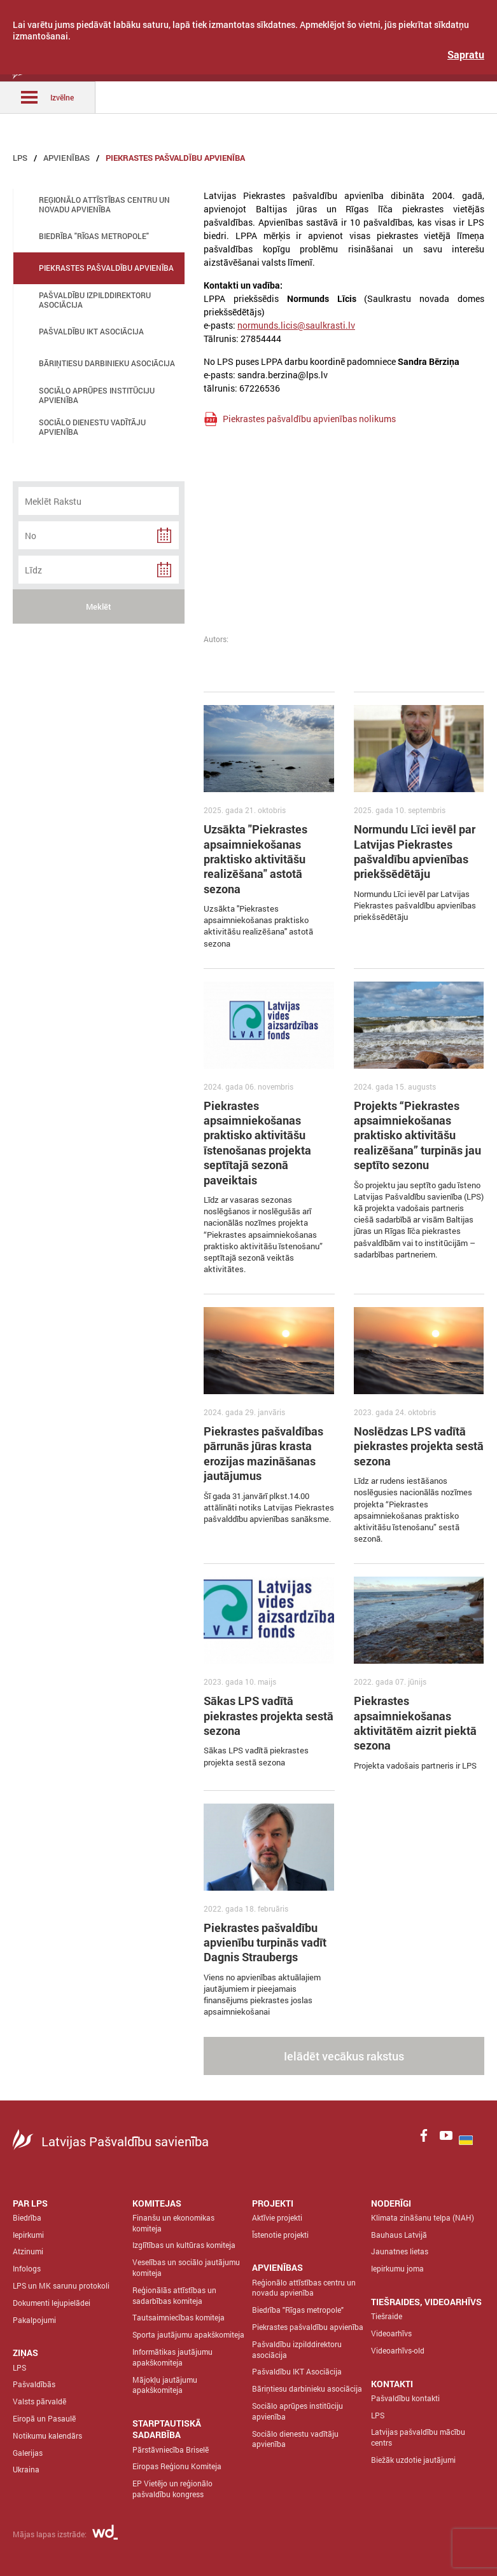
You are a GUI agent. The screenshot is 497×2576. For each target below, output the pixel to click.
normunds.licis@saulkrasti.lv (296, 325)
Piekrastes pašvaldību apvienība (175, 157)
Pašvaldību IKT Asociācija (297, 2371)
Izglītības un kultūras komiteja (183, 2245)
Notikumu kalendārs (47, 2435)
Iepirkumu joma (397, 2268)
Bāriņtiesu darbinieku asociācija (307, 2388)
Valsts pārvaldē (39, 2401)
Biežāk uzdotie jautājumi (413, 2460)
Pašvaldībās (34, 2384)
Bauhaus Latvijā (399, 2235)
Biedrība (27, 2217)
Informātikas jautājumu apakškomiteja (172, 2356)
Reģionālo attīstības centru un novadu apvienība (304, 2287)
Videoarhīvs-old (397, 2350)
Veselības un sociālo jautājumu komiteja (186, 2267)
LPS (20, 157)
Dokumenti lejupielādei (51, 2303)
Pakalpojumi (34, 2320)
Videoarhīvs (391, 2333)
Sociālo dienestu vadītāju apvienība (295, 2439)
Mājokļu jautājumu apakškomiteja (164, 2384)
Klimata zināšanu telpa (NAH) (422, 2217)
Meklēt (98, 606)
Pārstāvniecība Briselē (170, 2449)
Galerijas (28, 2453)
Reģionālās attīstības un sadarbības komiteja (174, 2295)
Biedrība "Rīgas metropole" (298, 2310)
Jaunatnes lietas (399, 2251)
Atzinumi (28, 2251)
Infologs (27, 2268)
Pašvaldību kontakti (405, 2398)
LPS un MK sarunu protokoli (61, 2285)
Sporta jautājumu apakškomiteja (188, 2334)
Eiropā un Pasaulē (44, 2418)
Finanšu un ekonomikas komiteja (173, 2222)
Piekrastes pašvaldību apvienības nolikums (309, 419)
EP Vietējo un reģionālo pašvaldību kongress (172, 2488)
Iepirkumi (28, 2235)
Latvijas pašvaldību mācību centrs (418, 2437)
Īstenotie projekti (280, 2235)
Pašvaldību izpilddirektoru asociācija (297, 2349)
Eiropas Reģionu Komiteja (176, 2466)
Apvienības (66, 157)
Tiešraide (386, 2316)
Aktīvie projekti (277, 2217)
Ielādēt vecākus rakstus (344, 2056)
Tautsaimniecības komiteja (178, 2317)
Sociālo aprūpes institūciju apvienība (297, 2411)
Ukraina (26, 2469)
